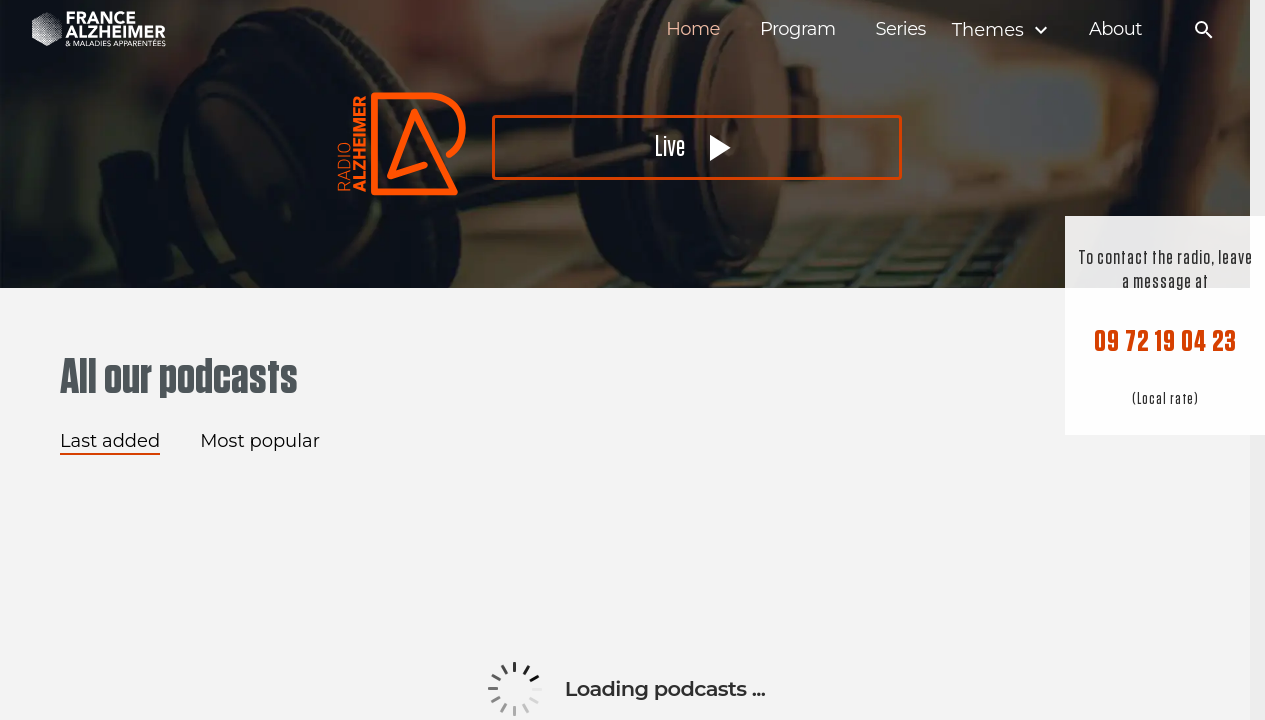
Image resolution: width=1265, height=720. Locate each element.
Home (693, 29)
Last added (110, 441)
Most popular (260, 441)
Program (798, 29)
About (1115, 29)
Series (900, 29)
